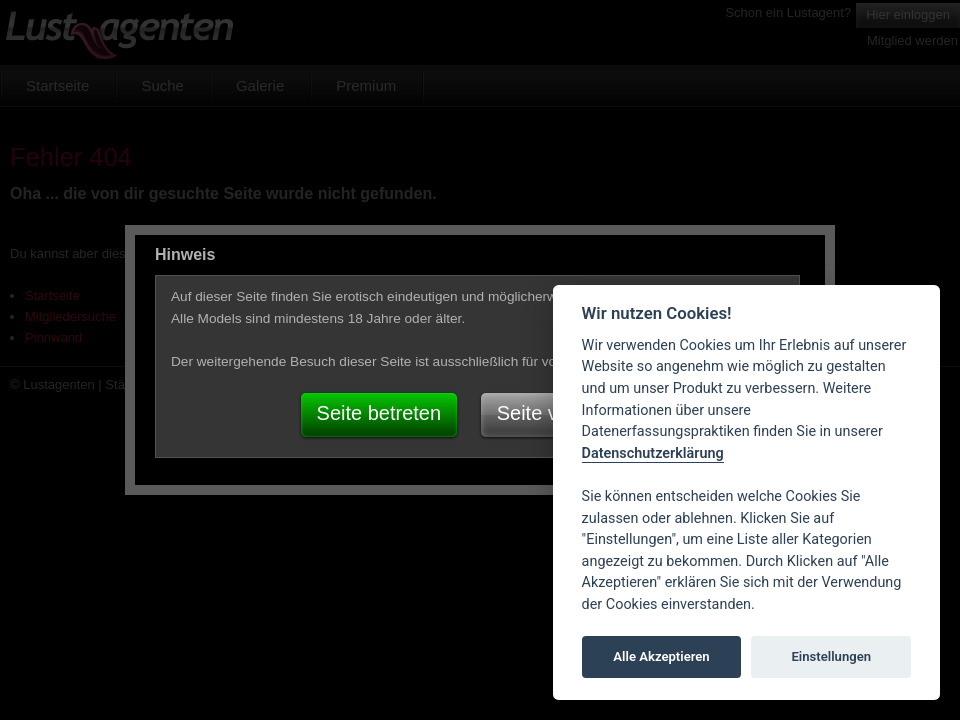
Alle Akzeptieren (661, 656)
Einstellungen (831, 656)
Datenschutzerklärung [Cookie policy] (653, 453)
